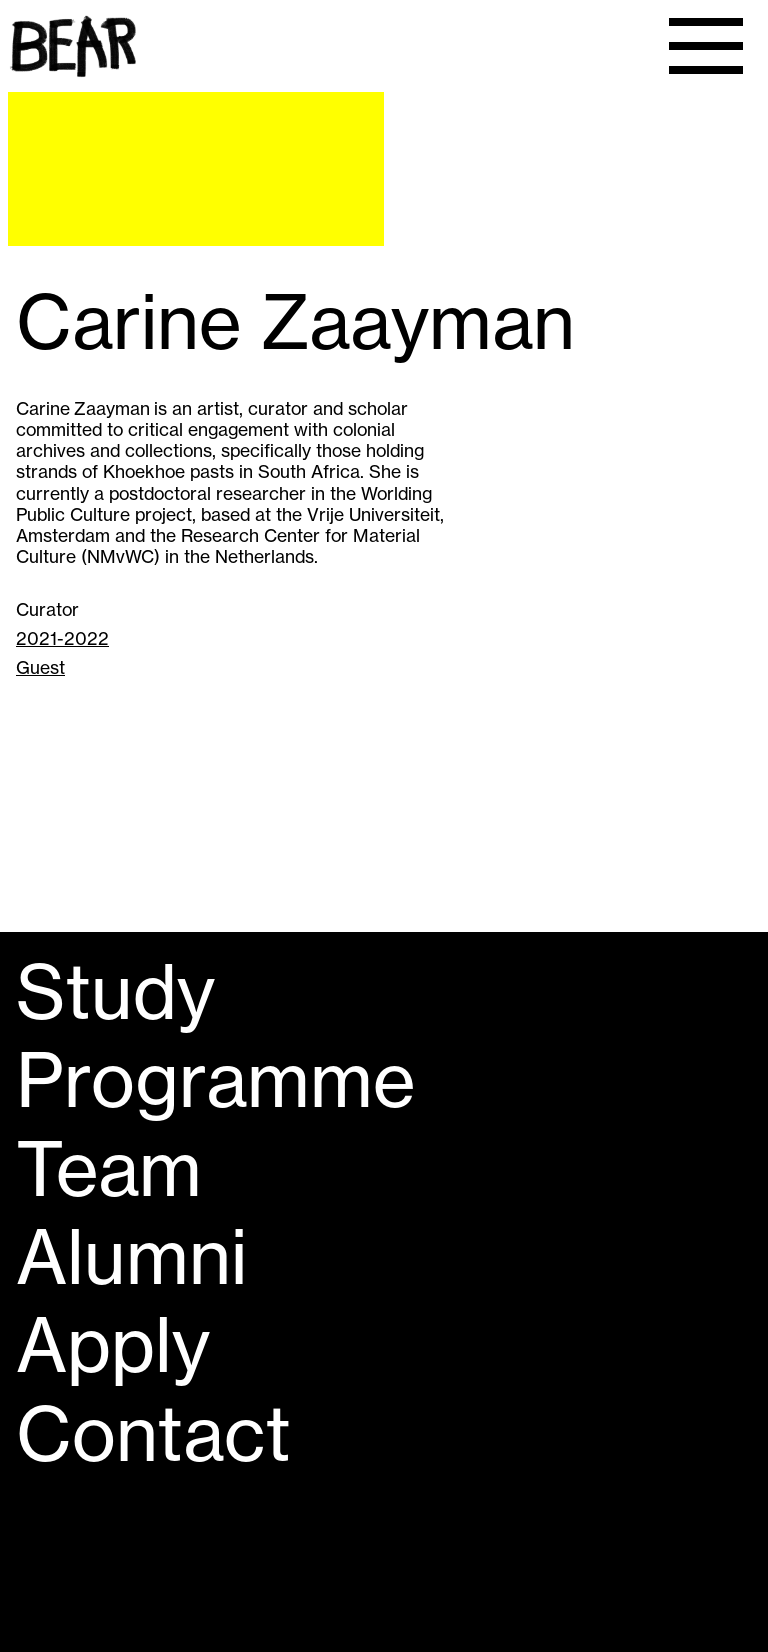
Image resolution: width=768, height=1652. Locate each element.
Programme (215, 1080)
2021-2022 (62, 638)
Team (109, 1169)
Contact (153, 1434)
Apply (113, 1345)
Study (115, 992)
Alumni (131, 1257)
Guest (40, 667)
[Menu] (706, 46)
